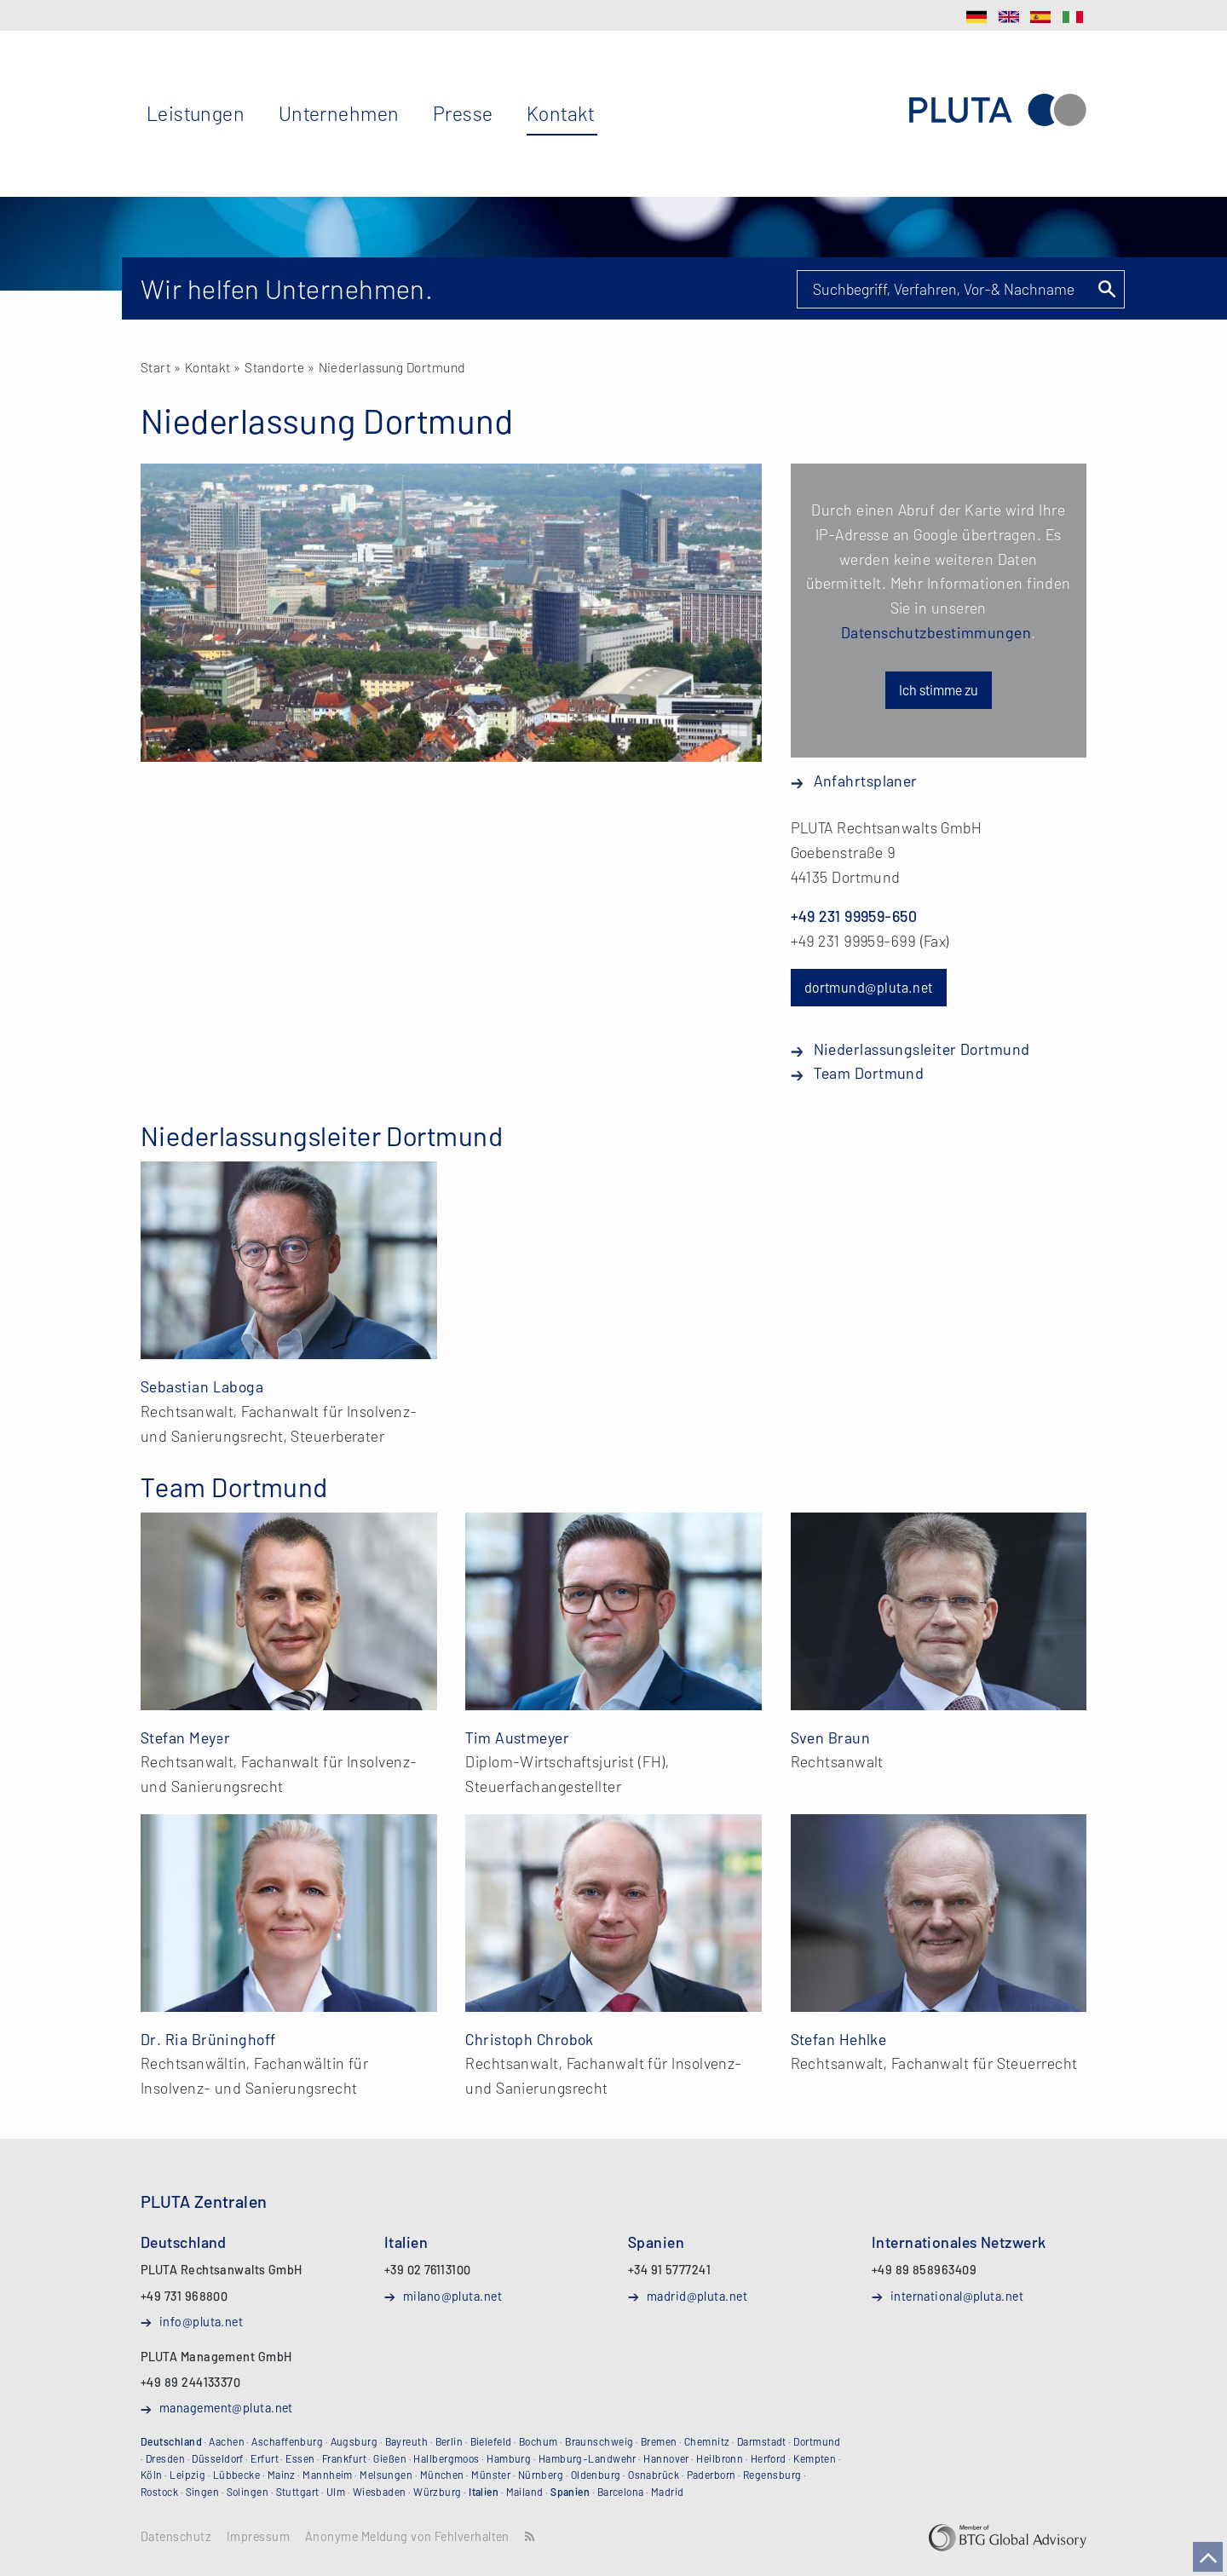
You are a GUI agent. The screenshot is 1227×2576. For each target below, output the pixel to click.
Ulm (335, 2492)
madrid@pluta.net (697, 2295)
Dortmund (817, 2441)
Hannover (666, 2458)
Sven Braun (831, 1737)
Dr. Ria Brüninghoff (208, 2039)
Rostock (159, 2492)
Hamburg (509, 2458)
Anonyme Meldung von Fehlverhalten (407, 2537)
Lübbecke (237, 2475)
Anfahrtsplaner (866, 780)
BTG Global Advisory (1007, 2537)
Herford (768, 2458)
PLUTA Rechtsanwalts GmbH (997, 110)
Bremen (659, 2441)
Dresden (165, 2458)
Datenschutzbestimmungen (936, 632)
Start (155, 367)
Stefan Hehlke (839, 2039)
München (442, 2475)
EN (1008, 17)
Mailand (525, 2492)
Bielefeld (491, 2441)
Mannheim (327, 2475)
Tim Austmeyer (517, 1737)
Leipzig (187, 2475)
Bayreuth (407, 2441)
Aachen (227, 2441)
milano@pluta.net (452, 2295)
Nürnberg (541, 2475)
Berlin (449, 2441)
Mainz (282, 2475)
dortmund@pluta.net (868, 987)
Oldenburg (596, 2475)
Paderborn (711, 2475)
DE (976, 17)
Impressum (258, 2537)
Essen (299, 2458)
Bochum (538, 2441)
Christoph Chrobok (529, 2039)
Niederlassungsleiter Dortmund (922, 1049)
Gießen (389, 2458)
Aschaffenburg (287, 2441)
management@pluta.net (226, 2407)
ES (1040, 17)
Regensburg (772, 2475)
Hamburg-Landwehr (588, 2458)
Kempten (814, 2458)
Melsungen (386, 2475)
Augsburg (354, 2441)
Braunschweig (599, 2441)
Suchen (1106, 289)
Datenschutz (176, 2537)
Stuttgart (298, 2492)
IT (1072, 17)
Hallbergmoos (446, 2458)
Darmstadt (761, 2441)
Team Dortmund (869, 1072)
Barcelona (620, 2492)
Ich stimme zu (938, 690)
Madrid (667, 2492)
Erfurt (265, 2458)
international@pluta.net (956, 2295)
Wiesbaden (379, 2492)
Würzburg (437, 2492)
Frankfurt (344, 2458)
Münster (490, 2475)
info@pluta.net (201, 2321)
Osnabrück (653, 2475)
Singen (203, 2492)
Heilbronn (719, 2458)
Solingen (248, 2492)
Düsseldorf (218, 2458)
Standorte (274, 367)
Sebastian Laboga (202, 1386)
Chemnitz (707, 2441)
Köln (152, 2475)
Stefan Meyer (185, 1737)
